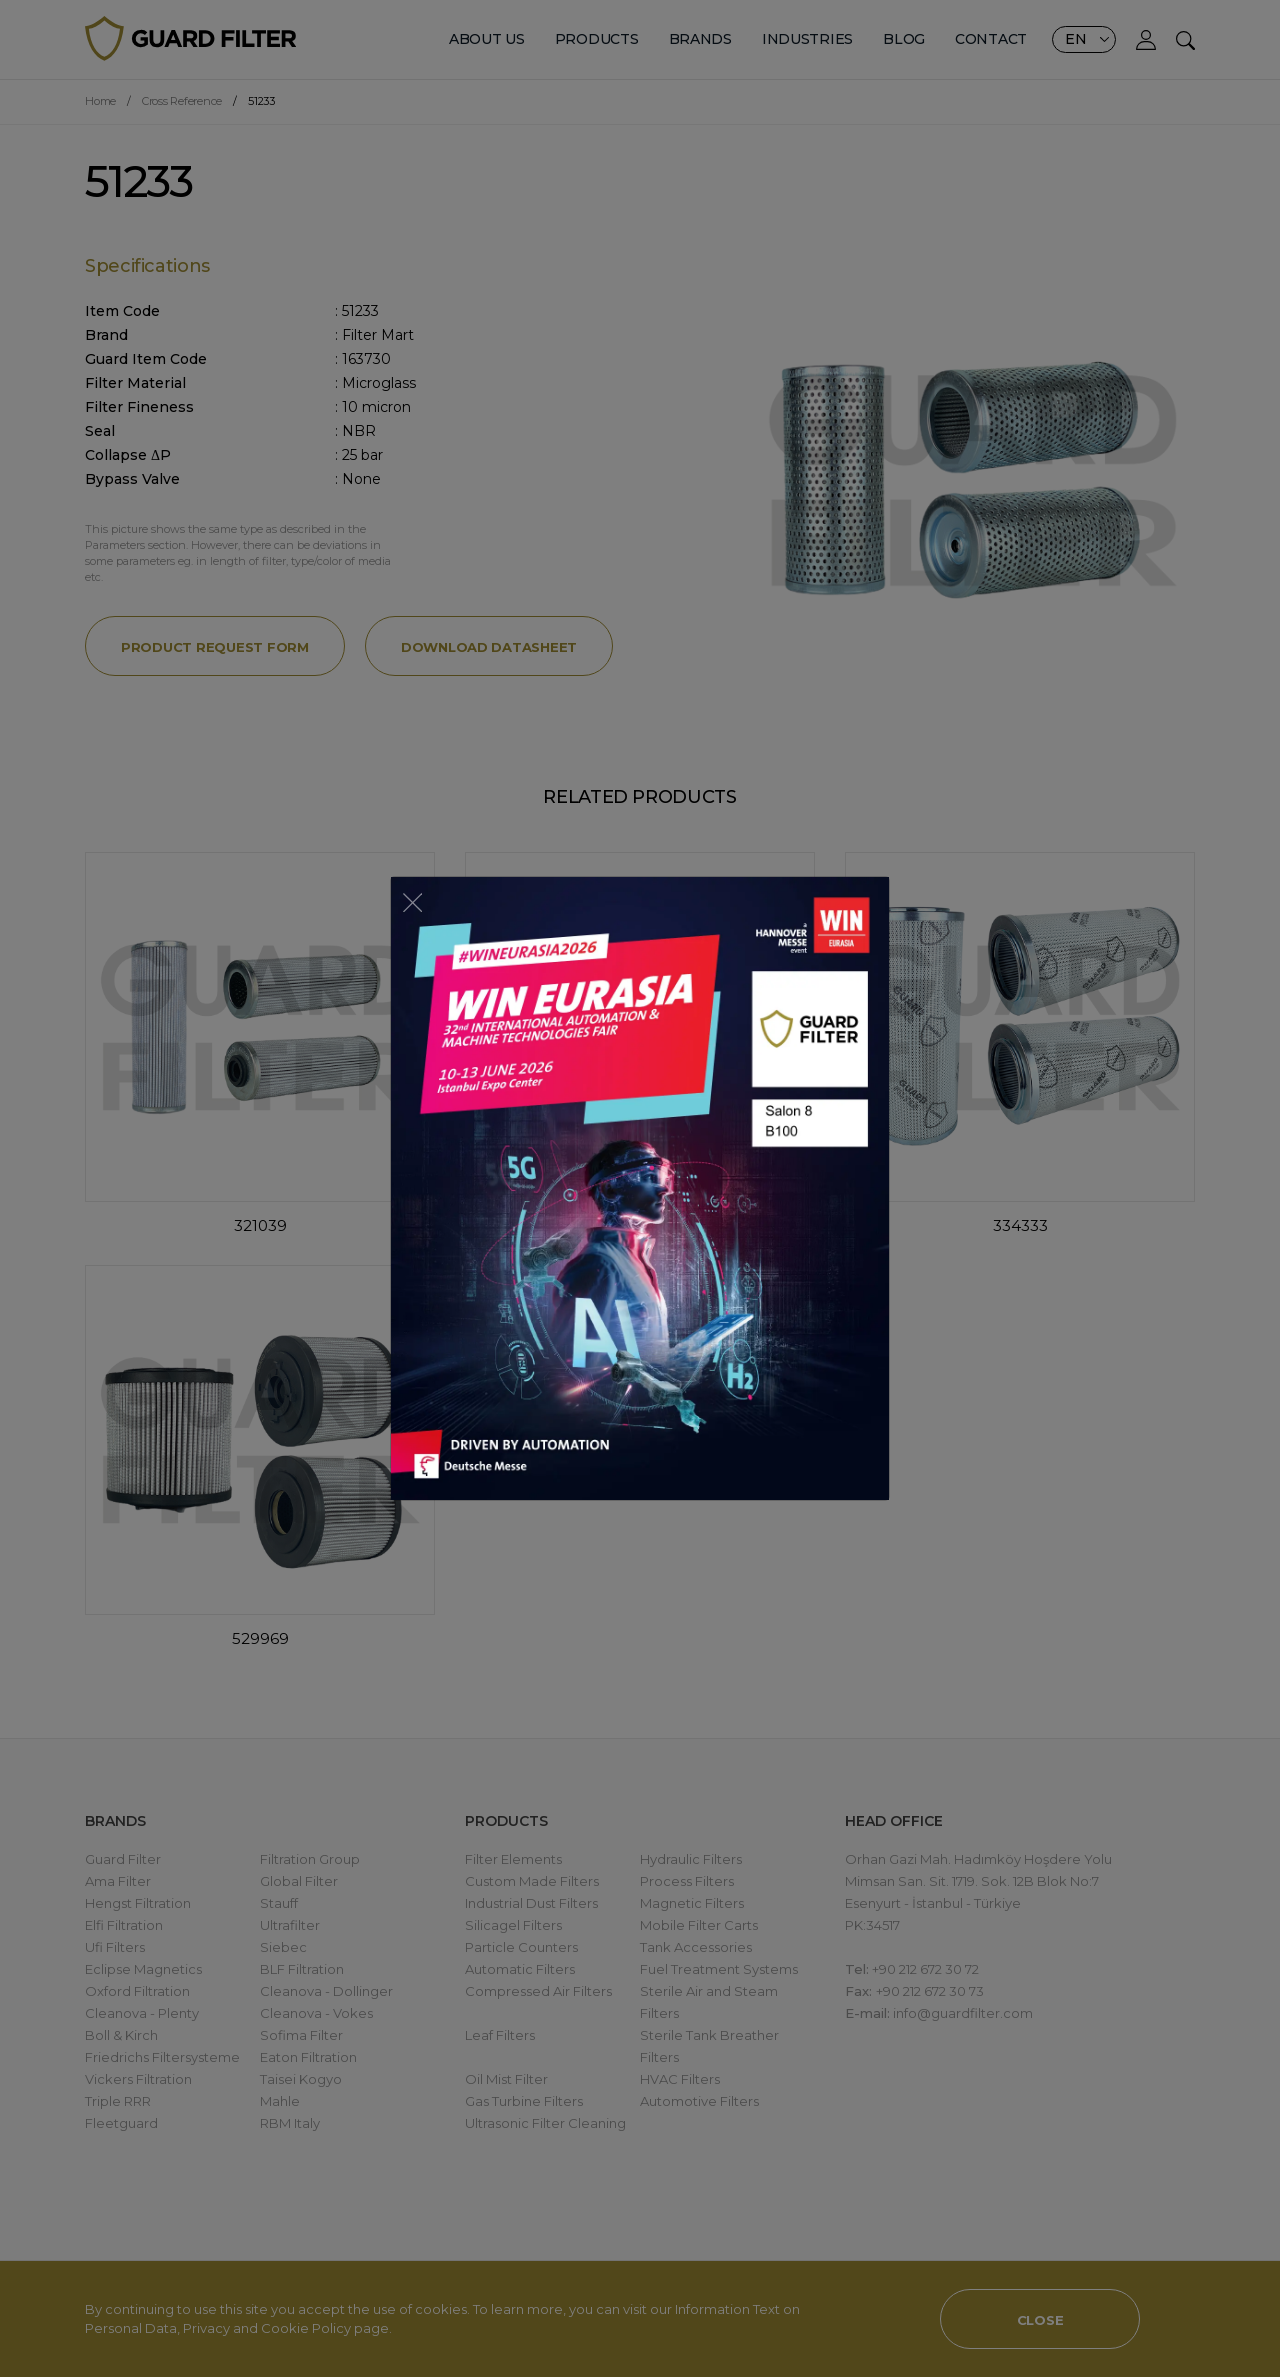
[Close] (412, 901)
